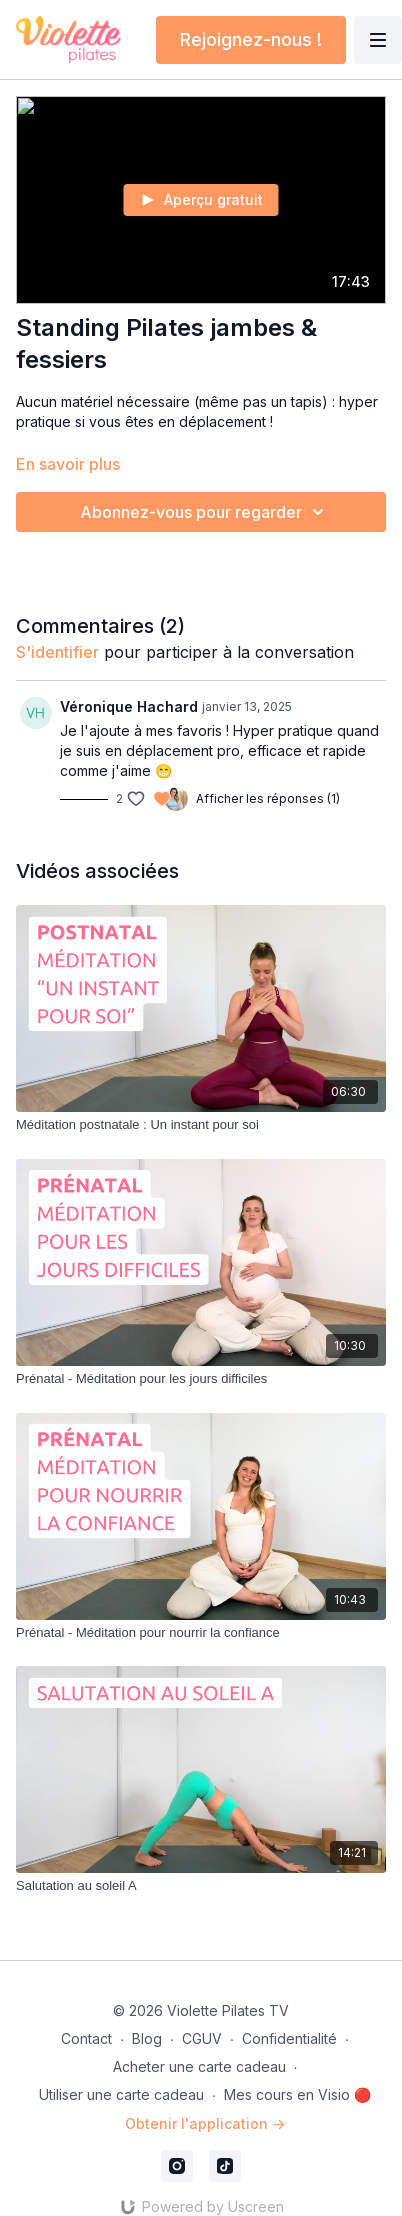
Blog (147, 2038)
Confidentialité (289, 2038)
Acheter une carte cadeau (199, 2066)
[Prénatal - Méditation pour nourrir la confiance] (201, 1633)
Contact (86, 2038)
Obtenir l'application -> (205, 2123)
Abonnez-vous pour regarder (205, 512)
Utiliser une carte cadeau (121, 2094)
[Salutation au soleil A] (201, 1886)
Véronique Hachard (129, 706)
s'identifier (57, 652)
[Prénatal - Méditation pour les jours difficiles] (201, 1379)
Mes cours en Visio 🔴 (297, 2094)
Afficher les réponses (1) (268, 798)
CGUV (202, 2038)
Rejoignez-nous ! (251, 39)
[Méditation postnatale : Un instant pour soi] (201, 1125)
